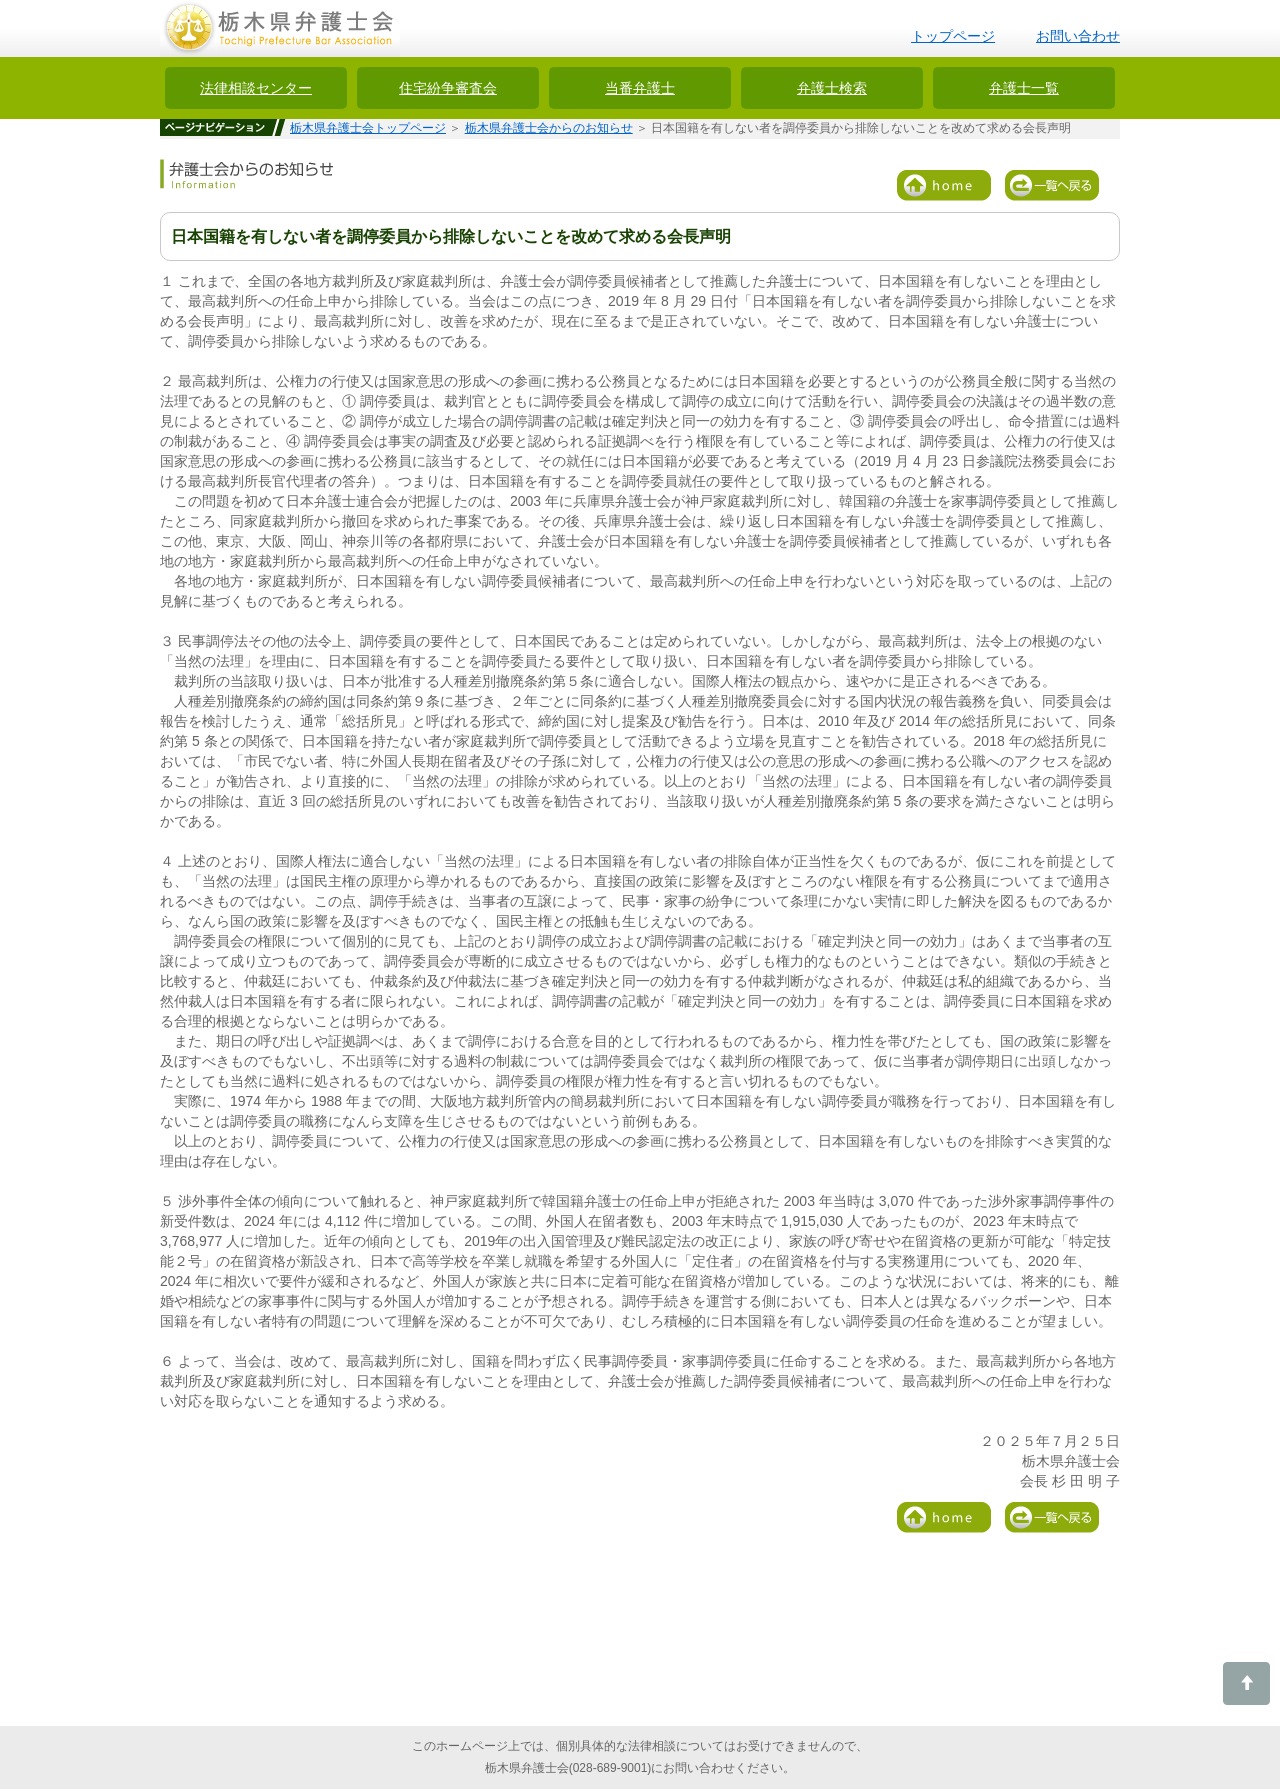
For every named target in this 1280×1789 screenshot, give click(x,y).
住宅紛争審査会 (448, 88)
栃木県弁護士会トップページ (368, 128)
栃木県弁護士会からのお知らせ (549, 128)
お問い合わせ (1078, 36)
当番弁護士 (640, 88)
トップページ (953, 36)
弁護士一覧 (1024, 88)
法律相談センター (256, 88)
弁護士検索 (832, 88)
